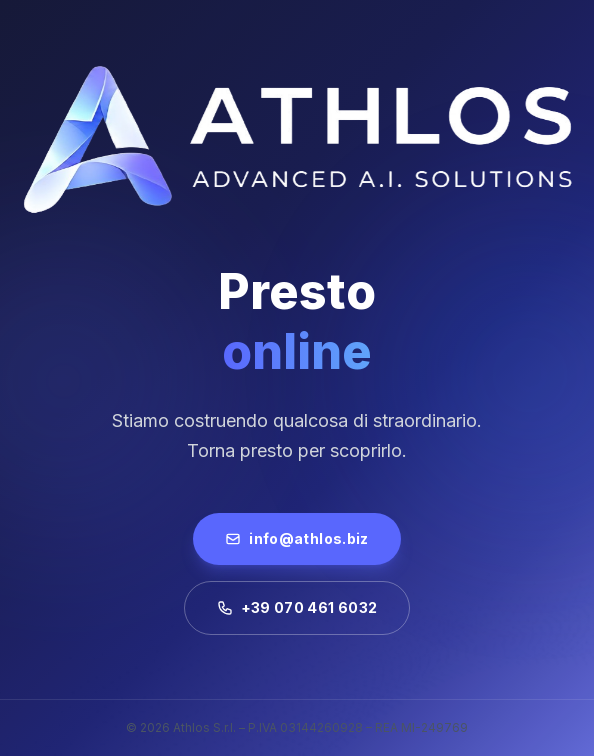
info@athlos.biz (296, 538)
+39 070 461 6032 (297, 607)
